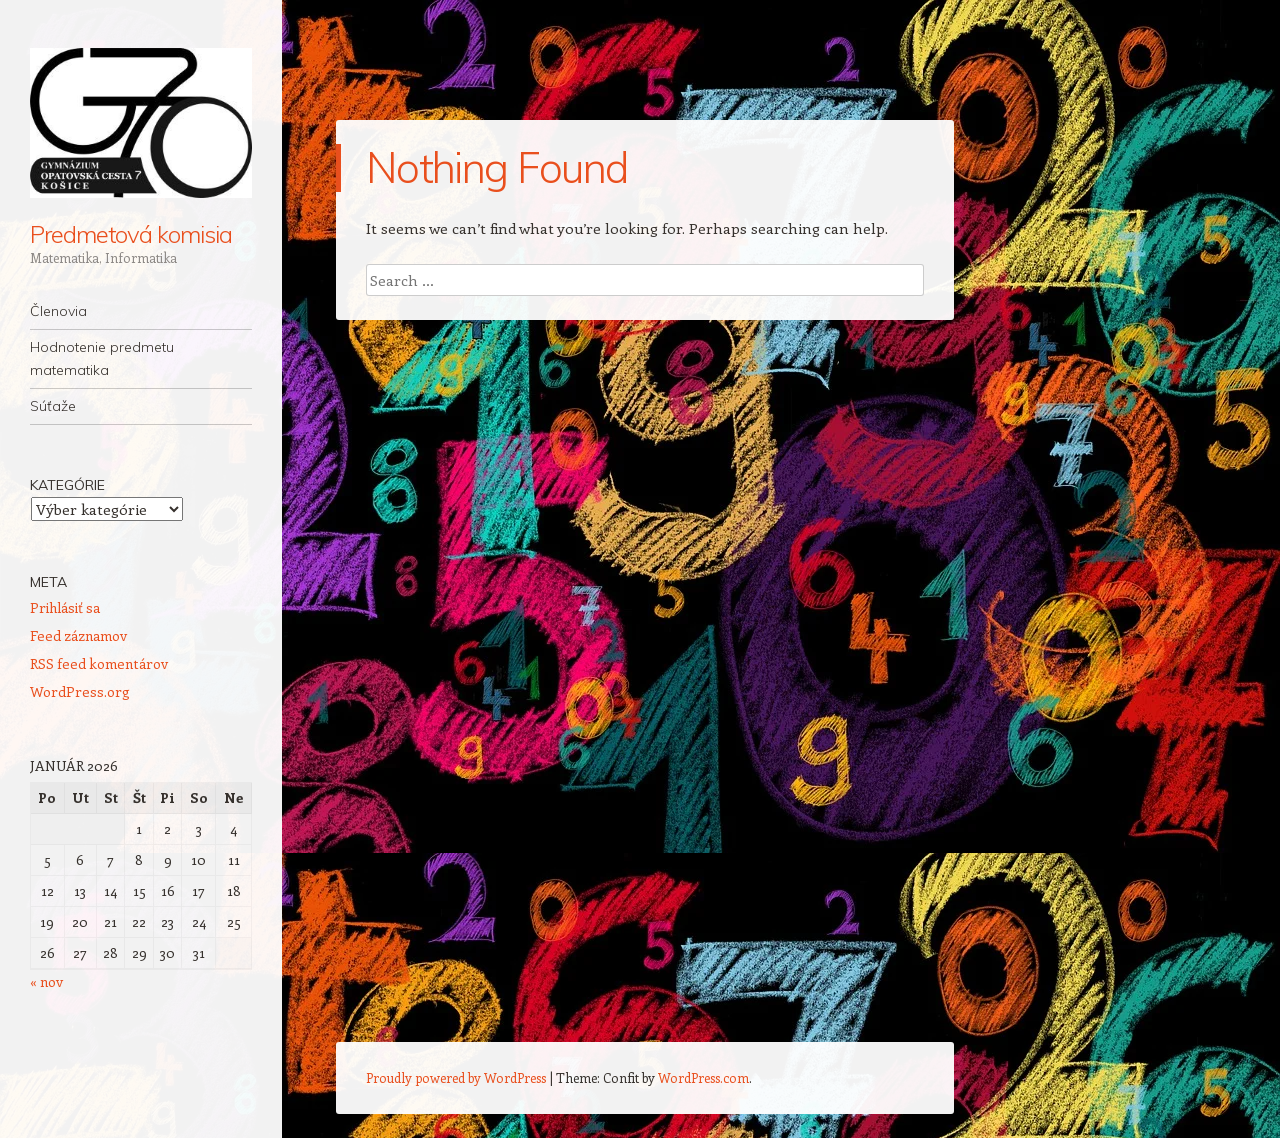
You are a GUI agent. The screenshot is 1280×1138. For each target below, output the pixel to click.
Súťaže (53, 406)
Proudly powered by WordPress (456, 1077)
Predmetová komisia (131, 234)
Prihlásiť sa (65, 607)
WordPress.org (80, 691)
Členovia (58, 311)
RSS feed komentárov (99, 663)
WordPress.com (703, 1077)
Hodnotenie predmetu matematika (102, 358)
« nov (46, 981)
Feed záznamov (78, 635)
